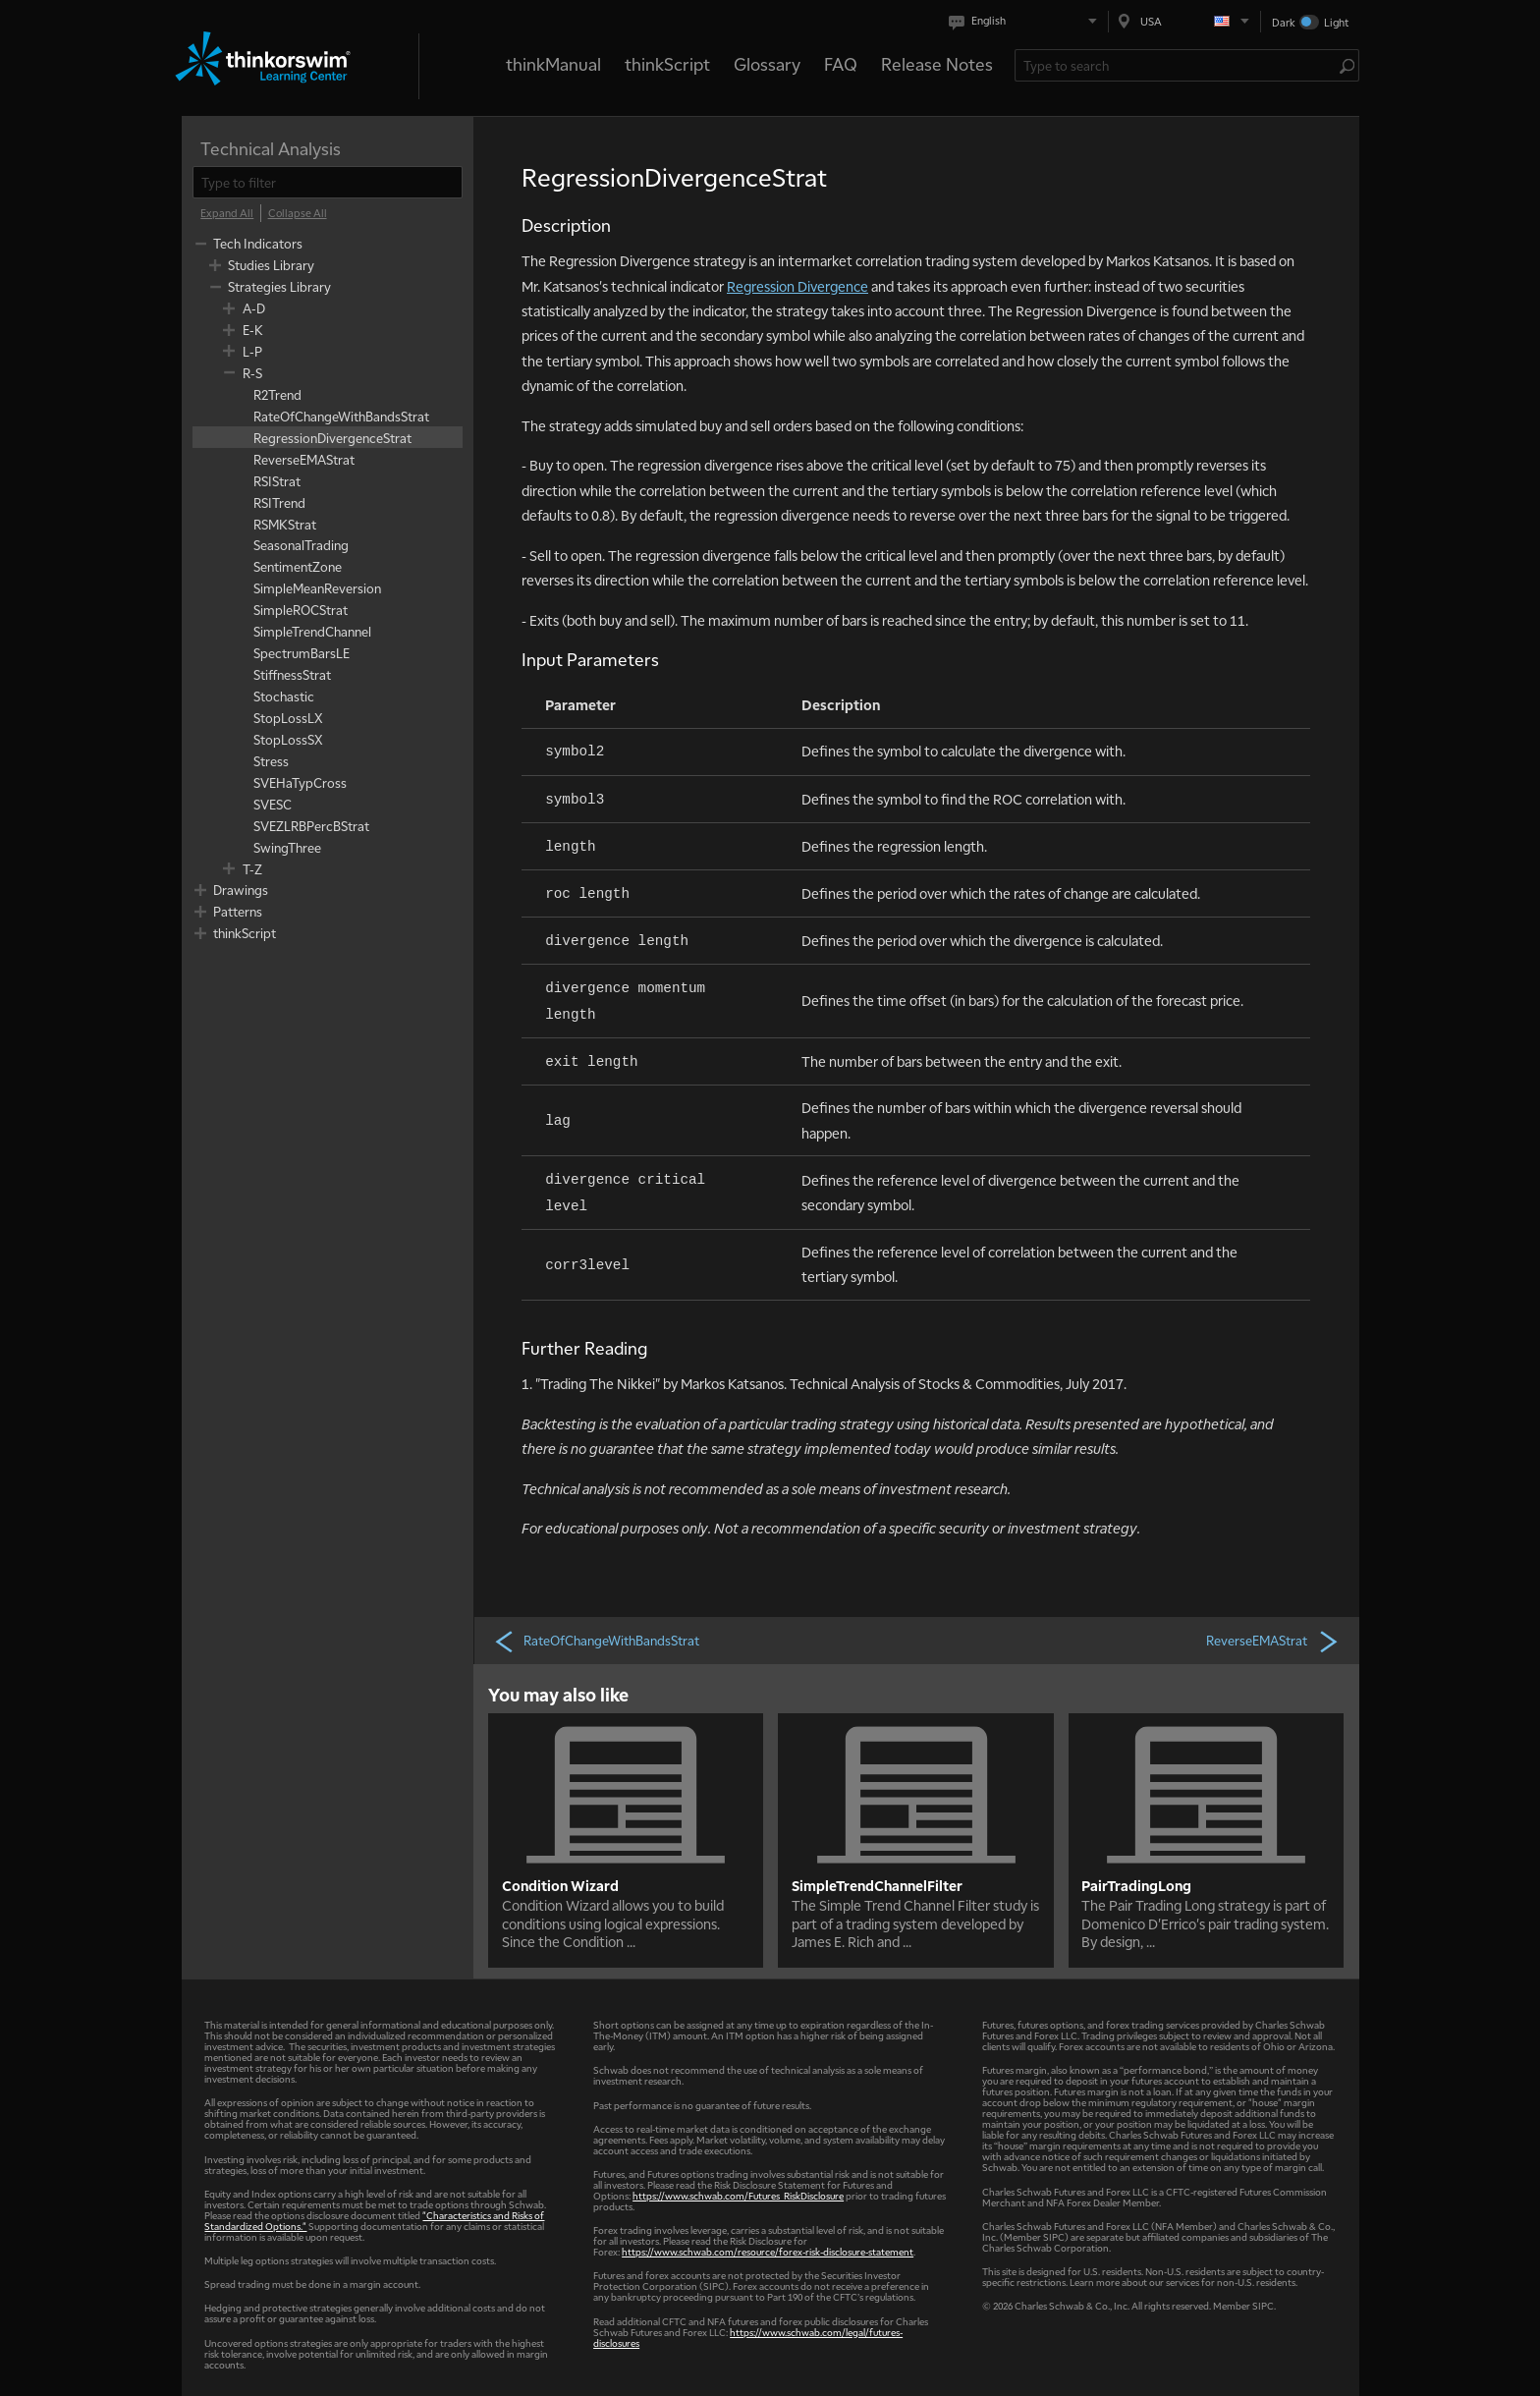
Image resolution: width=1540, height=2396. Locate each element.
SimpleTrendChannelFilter (877, 1885)
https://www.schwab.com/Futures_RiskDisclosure (738, 2195)
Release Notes (937, 63)
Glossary (767, 63)
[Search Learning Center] (1177, 65)
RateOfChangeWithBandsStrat (596, 1640)
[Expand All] (226, 213)
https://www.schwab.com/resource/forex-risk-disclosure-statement (767, 2251)
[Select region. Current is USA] (1184, 21)
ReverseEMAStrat (1273, 1640)
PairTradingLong (1136, 1885)
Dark (1283, 22)
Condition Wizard (560, 1885)
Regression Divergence (797, 286)
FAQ (840, 63)
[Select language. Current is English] (1027, 21)
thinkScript (667, 63)
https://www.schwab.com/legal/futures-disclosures (748, 2337)
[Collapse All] (297, 213)
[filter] (327, 182)
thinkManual (553, 63)
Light (1336, 22)
